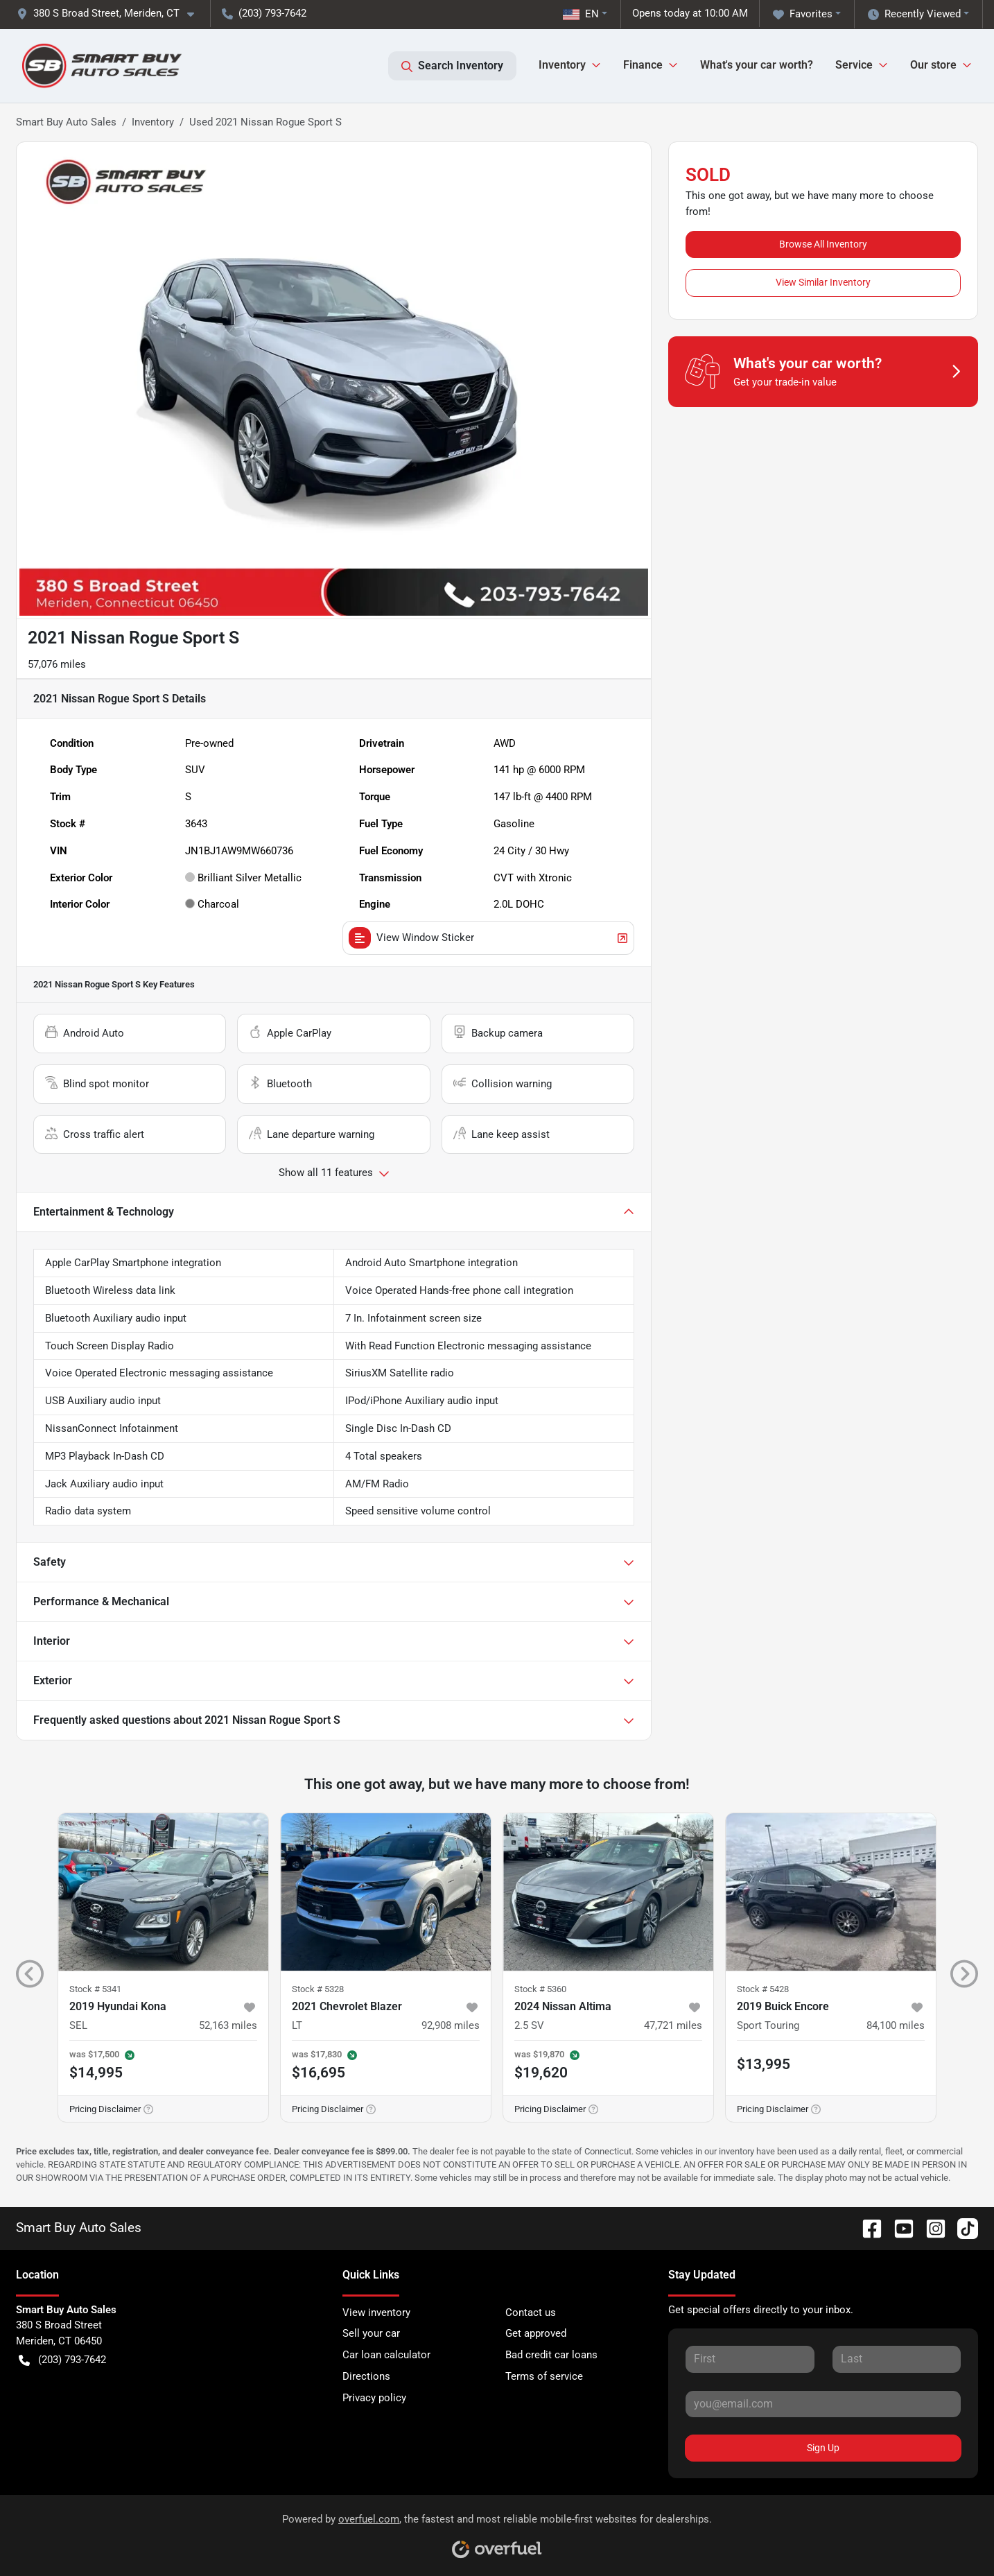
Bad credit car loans (551, 2355)
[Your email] (823, 2404)
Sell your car (371, 2333)
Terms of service (544, 2376)
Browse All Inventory (823, 244)
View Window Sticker (489, 938)
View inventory (376, 2312)
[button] (111, 13)
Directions (366, 2376)
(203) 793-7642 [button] (264, 13)
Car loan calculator (386, 2355)
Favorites (802, 14)
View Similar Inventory (823, 282)
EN (581, 14)
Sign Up (823, 2447)
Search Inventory (452, 66)
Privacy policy (374, 2398)
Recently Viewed (914, 14)
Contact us (530, 2312)
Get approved (535, 2333)
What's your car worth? (756, 64)
